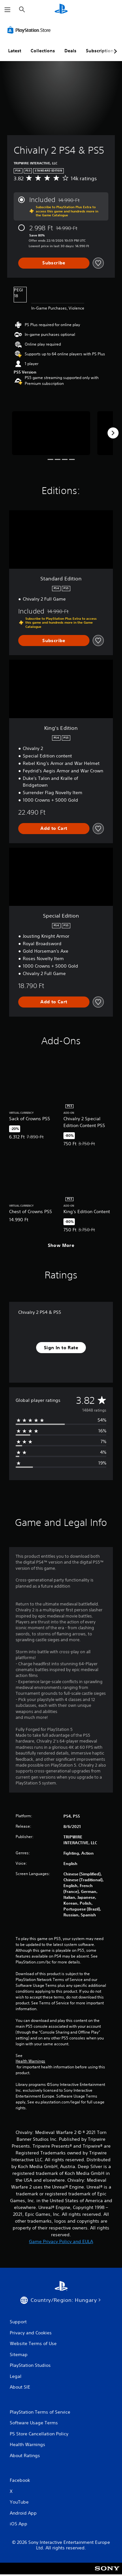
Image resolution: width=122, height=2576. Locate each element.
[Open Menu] (7, 9)
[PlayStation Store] (30, 30)
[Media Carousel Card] (51, 433)
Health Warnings (30, 2061)
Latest (14, 51)
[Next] (112, 432)
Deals (70, 51)
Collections (43, 51)
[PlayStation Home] (61, 10)
